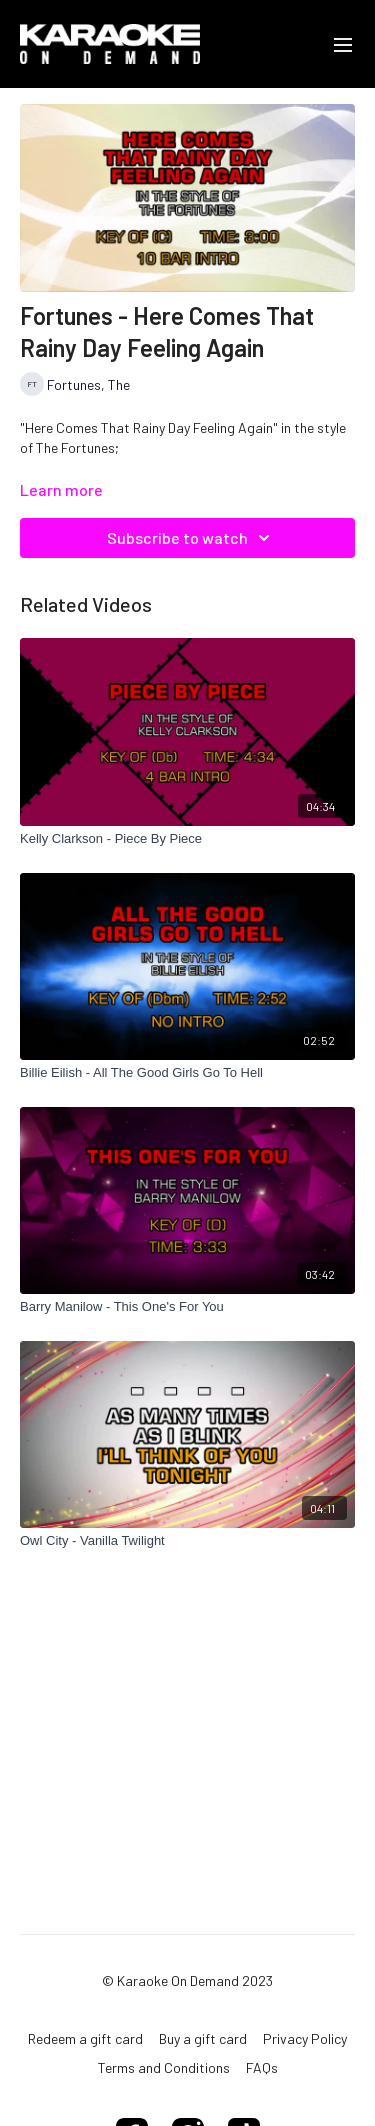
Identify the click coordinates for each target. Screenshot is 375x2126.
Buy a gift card (203, 2038)
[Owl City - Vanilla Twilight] (187, 1541)
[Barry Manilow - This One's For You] (187, 1307)
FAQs (262, 2067)
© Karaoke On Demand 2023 (187, 1981)
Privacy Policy (305, 2038)
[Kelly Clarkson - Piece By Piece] (187, 839)
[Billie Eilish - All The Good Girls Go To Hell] (187, 1073)
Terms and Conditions (164, 2067)
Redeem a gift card (85, 2038)
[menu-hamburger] (343, 44)
